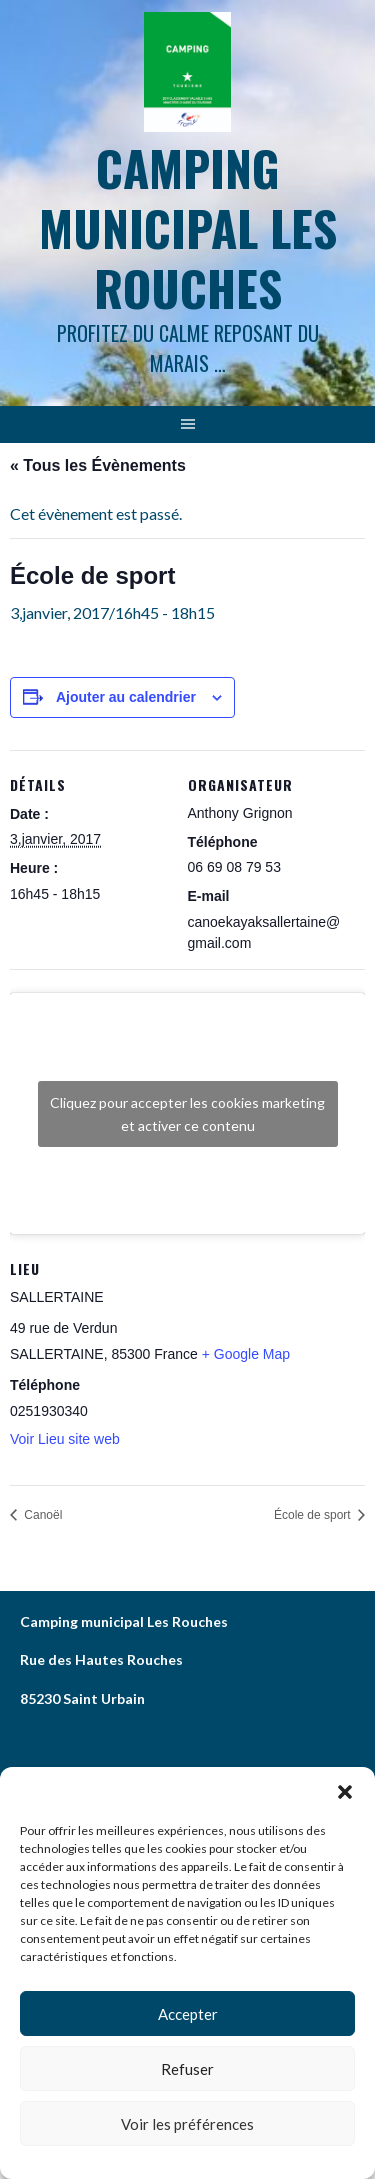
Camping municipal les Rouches (188, 227)
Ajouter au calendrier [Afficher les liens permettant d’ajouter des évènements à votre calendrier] (126, 697)
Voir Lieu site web (65, 1439)
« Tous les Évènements (98, 465)
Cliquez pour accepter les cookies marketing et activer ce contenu (187, 1114)
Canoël (41, 1515)
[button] (345, 1792)
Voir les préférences (187, 2124)
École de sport (314, 1515)
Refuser (187, 2069)
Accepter (188, 2014)
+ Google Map (246, 1354)
